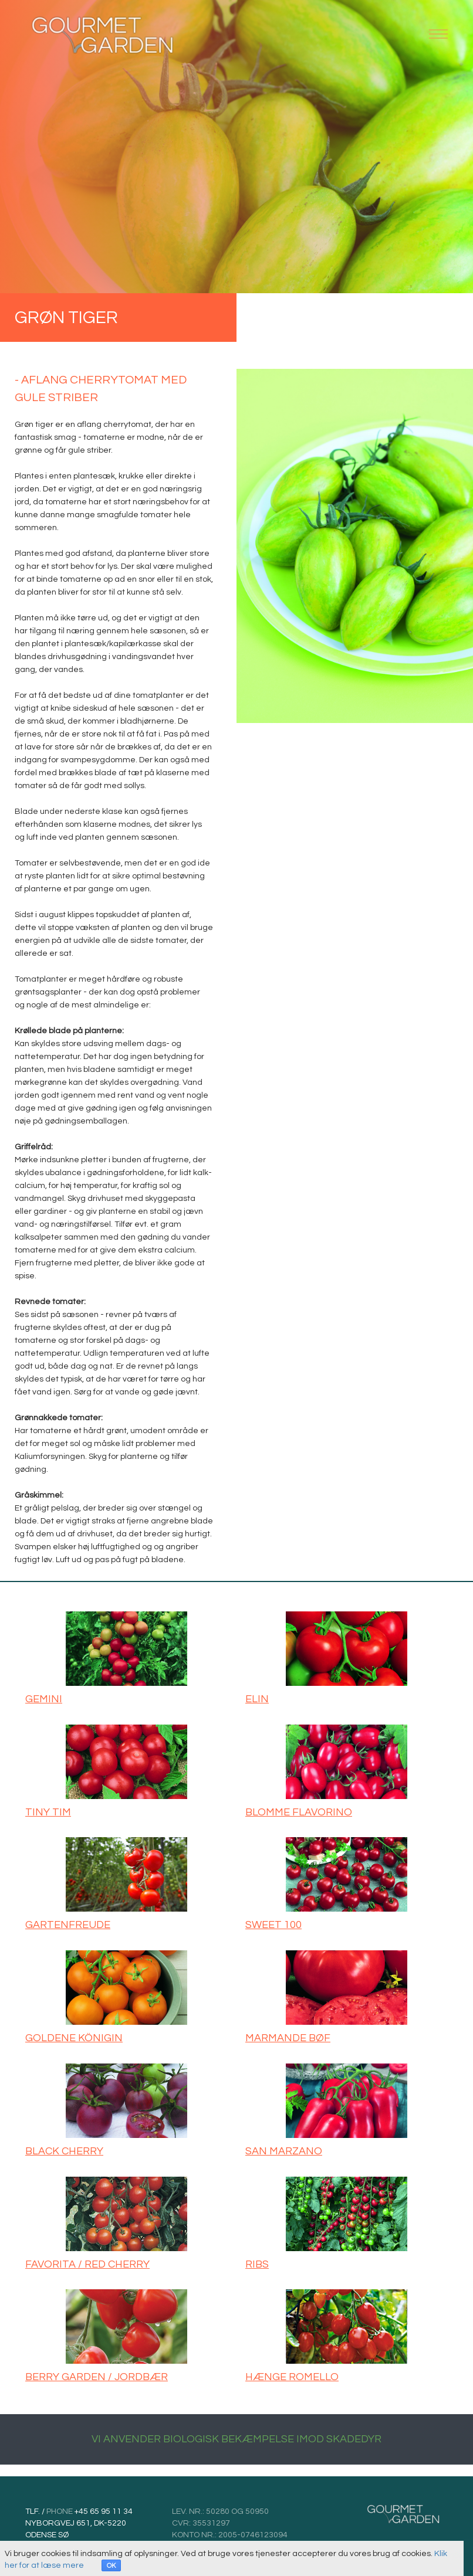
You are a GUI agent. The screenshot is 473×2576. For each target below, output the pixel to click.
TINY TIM (48, 1812)
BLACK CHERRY (64, 2151)
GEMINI (43, 1699)
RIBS (257, 2264)
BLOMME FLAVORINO (298, 1812)
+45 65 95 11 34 (103, 2511)
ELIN (257, 1699)
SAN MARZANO (283, 2151)
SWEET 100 (273, 1924)
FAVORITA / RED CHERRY (87, 2264)
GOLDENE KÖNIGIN (74, 2038)
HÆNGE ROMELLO (292, 2376)
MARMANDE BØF (287, 2038)
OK (111, 2566)
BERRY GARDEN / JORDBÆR (96, 2376)
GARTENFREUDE (67, 1924)
